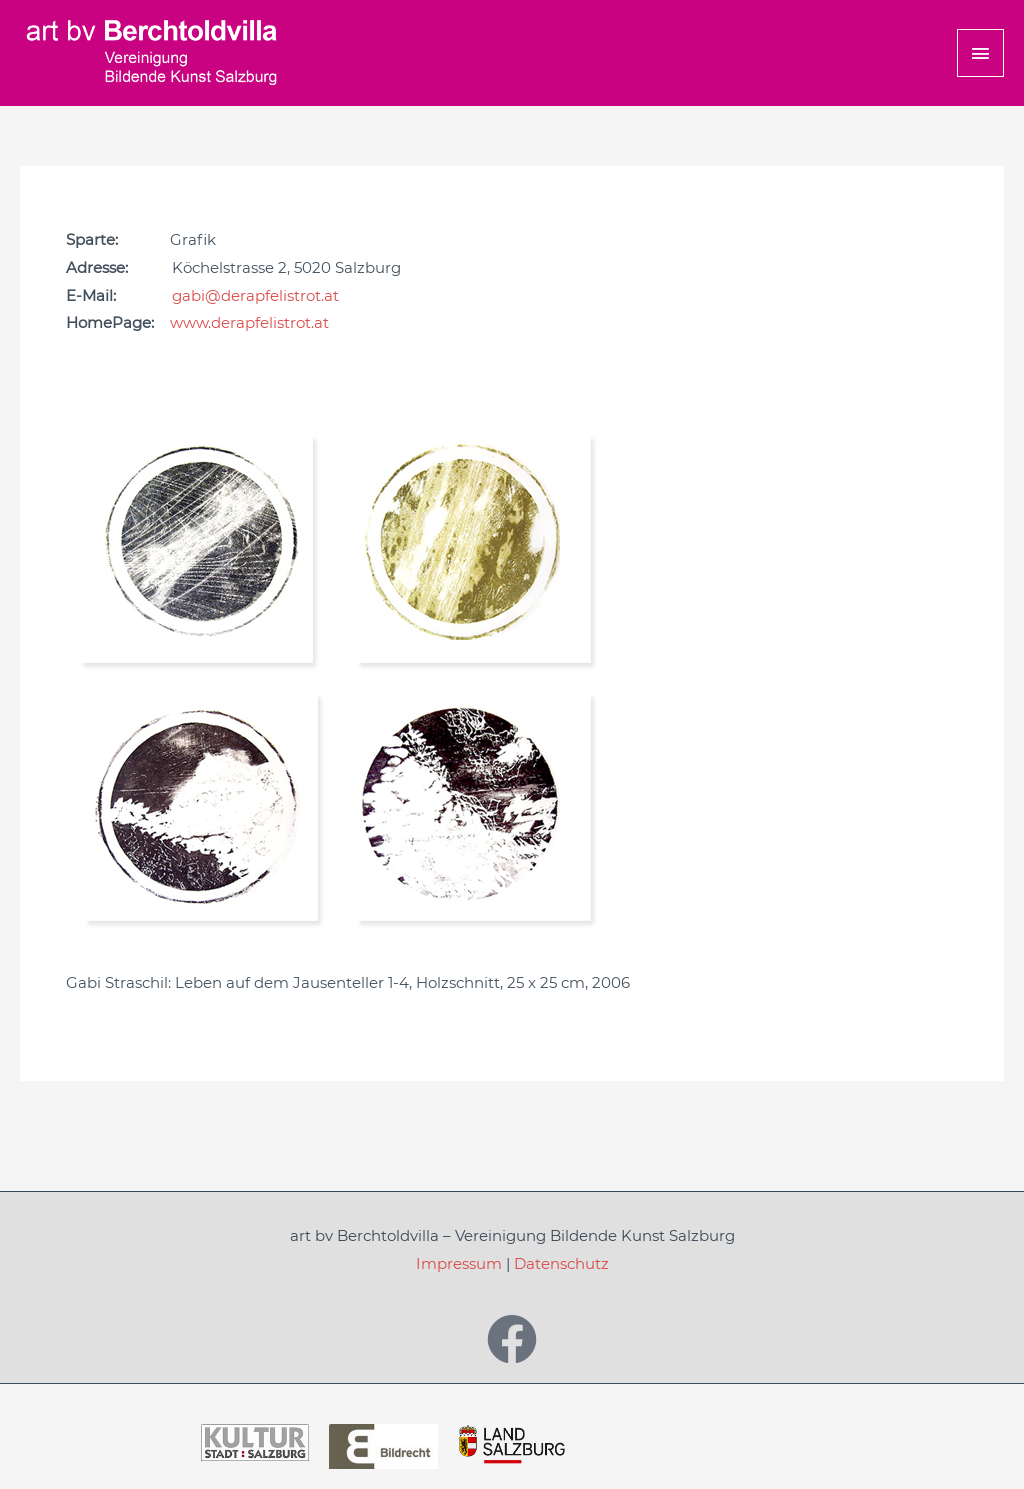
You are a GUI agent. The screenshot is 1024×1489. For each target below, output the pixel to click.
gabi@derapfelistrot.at (255, 295)
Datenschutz (561, 1263)
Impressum (459, 1263)
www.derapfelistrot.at (249, 322)
